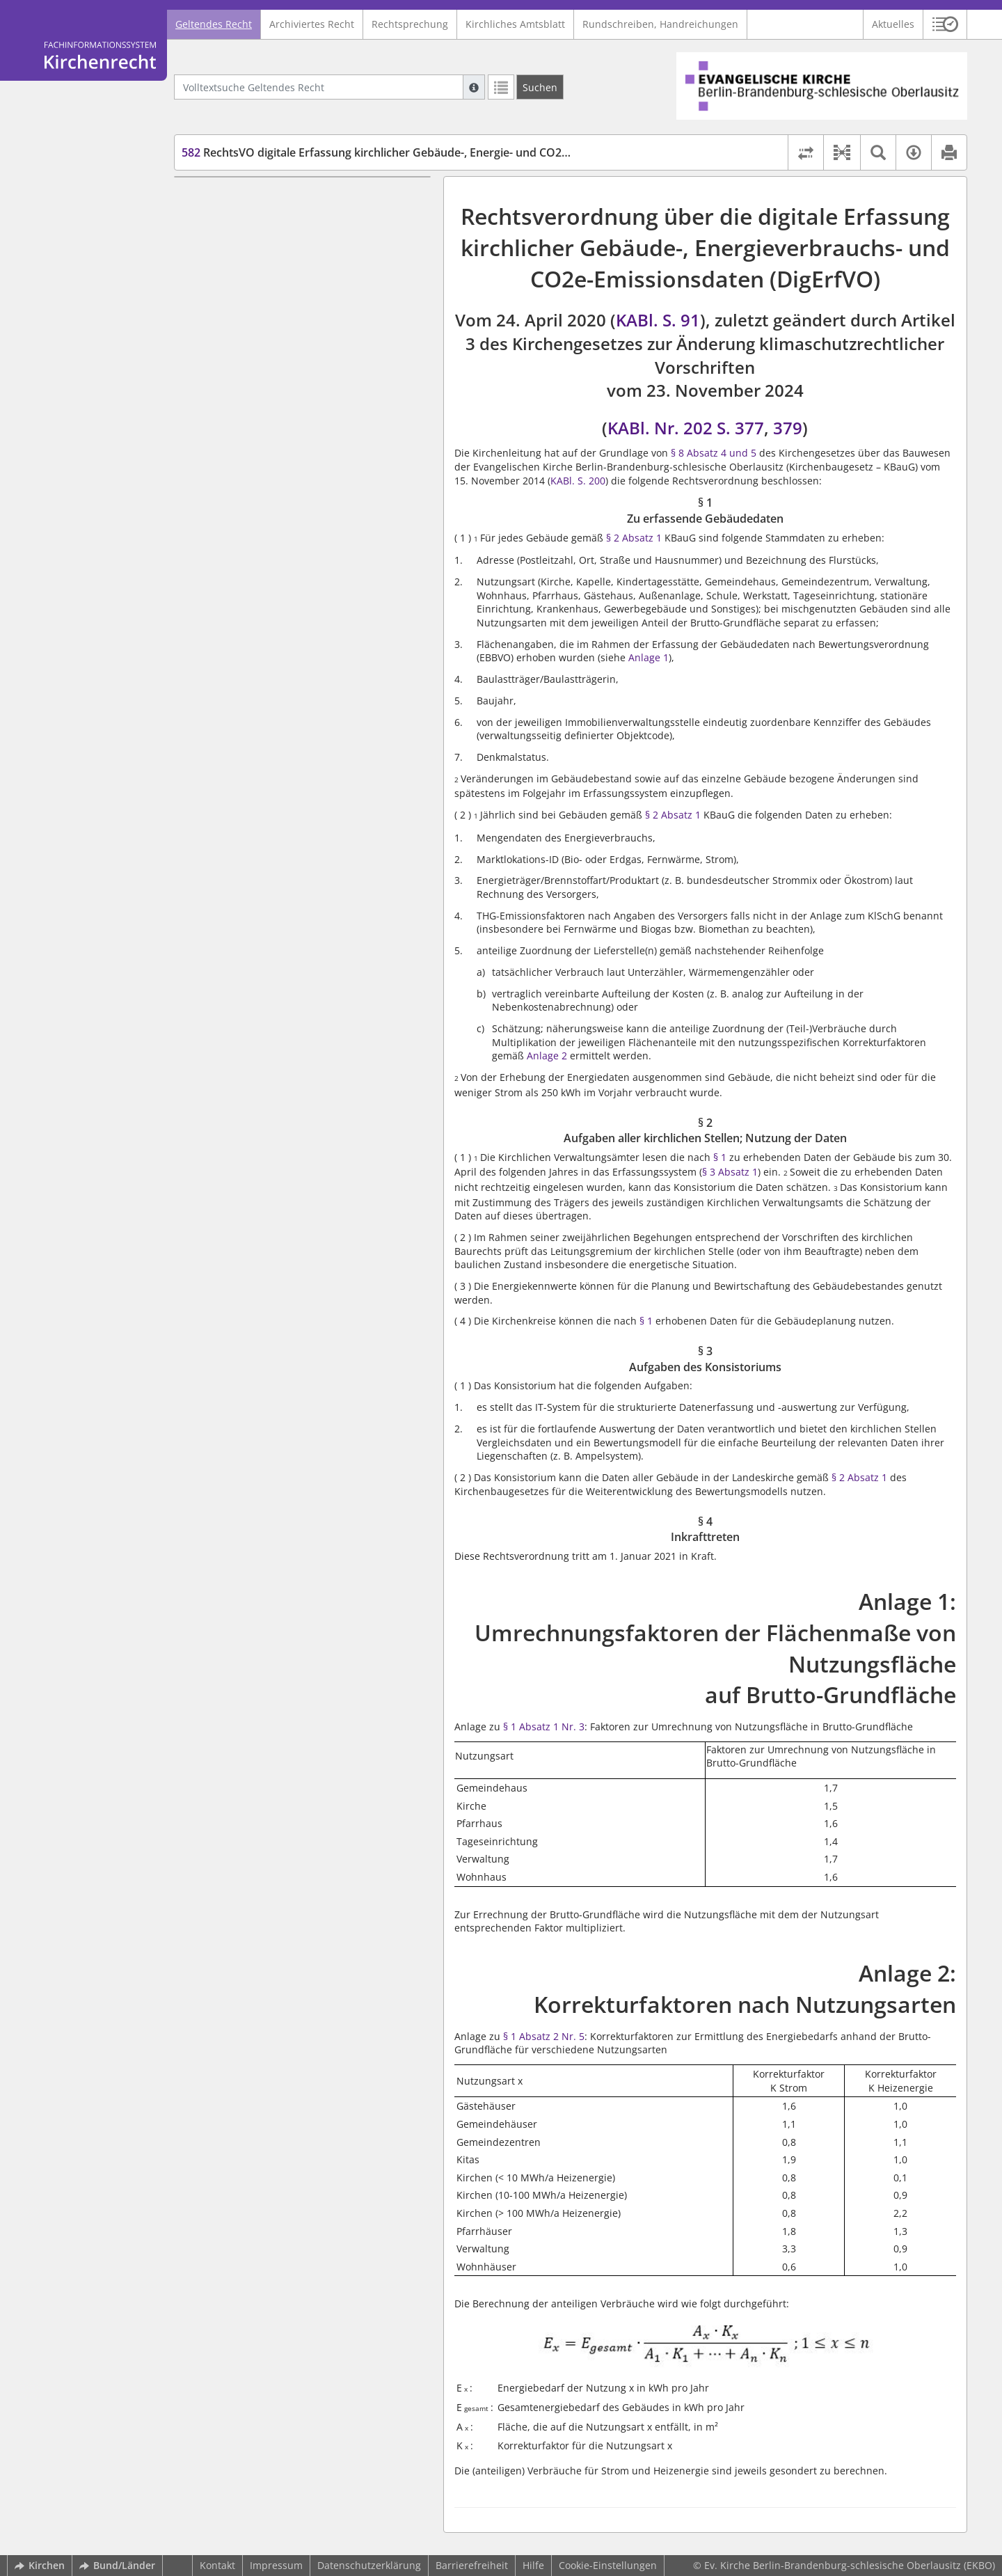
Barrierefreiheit (472, 2565)
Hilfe (533, 2565)
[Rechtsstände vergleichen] (805, 152)
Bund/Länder (117, 2565)
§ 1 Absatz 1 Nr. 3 (543, 1726)
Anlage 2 (547, 1055)
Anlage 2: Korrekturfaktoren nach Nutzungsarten (302, 341)
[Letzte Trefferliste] (501, 87)
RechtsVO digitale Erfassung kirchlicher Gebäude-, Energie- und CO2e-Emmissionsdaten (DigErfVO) (453, 152)
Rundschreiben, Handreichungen (660, 24)
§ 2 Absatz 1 (634, 537)
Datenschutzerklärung (369, 2565)
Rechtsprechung (410, 24)
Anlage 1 (648, 657)
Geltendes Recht (213, 24)
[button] (945, 24)
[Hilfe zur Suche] (474, 87)
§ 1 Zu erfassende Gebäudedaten (285, 197)
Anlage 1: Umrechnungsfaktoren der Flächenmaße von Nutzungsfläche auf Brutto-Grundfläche (293, 307)
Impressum (276, 2565)
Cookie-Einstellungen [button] (608, 2565)
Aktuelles (893, 24)
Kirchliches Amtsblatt (515, 24)
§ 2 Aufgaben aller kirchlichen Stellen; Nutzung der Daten (295, 225)
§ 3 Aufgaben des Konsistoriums (282, 252)
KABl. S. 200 (577, 480)
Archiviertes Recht (311, 24)
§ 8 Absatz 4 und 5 (713, 452)
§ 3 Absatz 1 (730, 1171)
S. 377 (740, 427)
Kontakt (217, 2565)
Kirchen (40, 2565)
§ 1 (719, 1157)
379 (787, 427)
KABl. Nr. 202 (660, 427)
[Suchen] (540, 87)
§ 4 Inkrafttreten (245, 272)
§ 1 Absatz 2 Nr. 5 (543, 2036)
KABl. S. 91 (658, 319)
